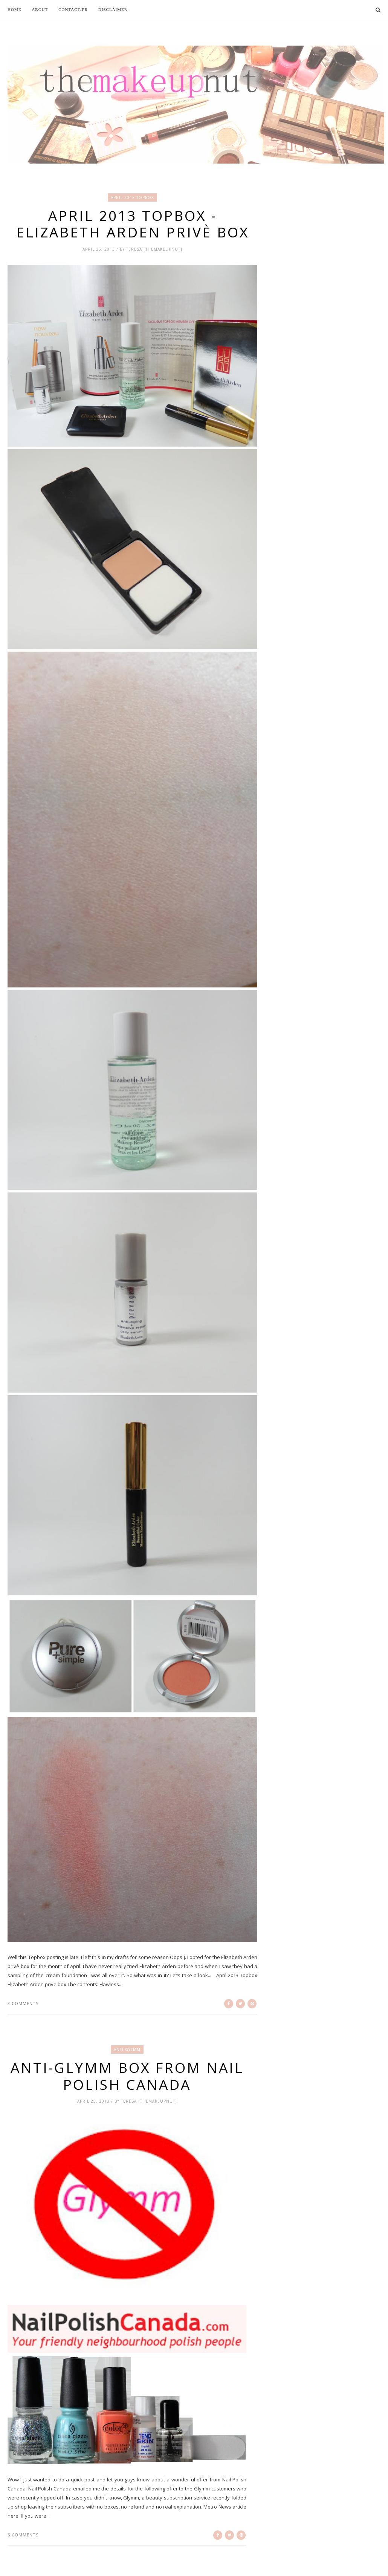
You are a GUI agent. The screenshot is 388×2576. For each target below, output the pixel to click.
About (40, 9)
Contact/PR (73, 9)
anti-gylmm (127, 2049)
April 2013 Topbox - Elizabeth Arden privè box (132, 224)
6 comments (23, 2535)
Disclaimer (112, 9)
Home (14, 9)
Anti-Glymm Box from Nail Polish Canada (127, 2076)
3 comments (23, 2003)
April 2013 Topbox (132, 197)
